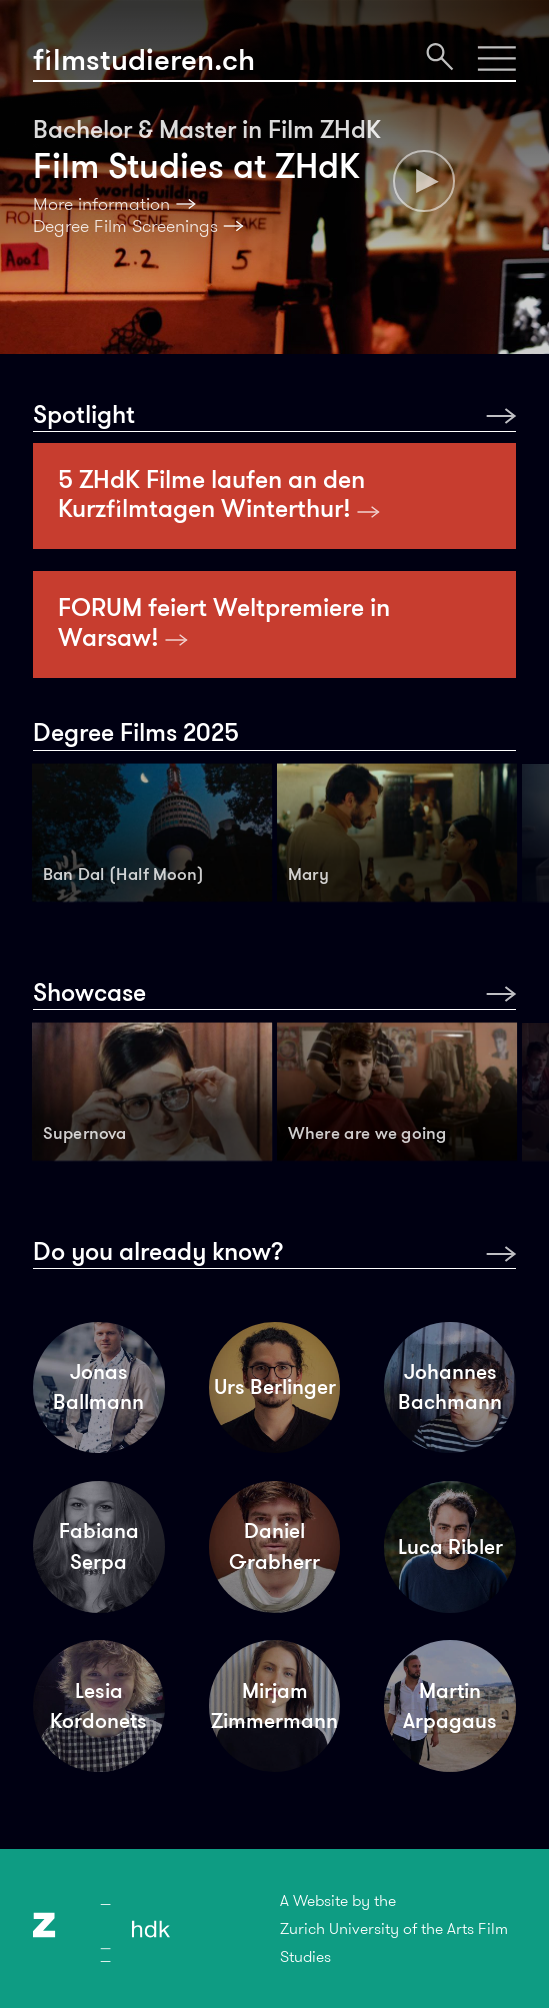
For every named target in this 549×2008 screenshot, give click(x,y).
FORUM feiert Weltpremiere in (224, 622)
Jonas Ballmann (98, 1387)
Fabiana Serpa (99, 1546)
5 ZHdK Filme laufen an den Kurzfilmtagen (219, 494)
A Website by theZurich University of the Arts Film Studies (394, 1928)
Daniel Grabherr (274, 1546)
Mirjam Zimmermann (274, 1706)
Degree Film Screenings (125, 226)
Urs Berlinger (275, 1387)
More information (101, 204)
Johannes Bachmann (450, 1387)
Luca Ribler (450, 1547)
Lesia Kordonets (98, 1706)
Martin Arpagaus (450, 1706)
